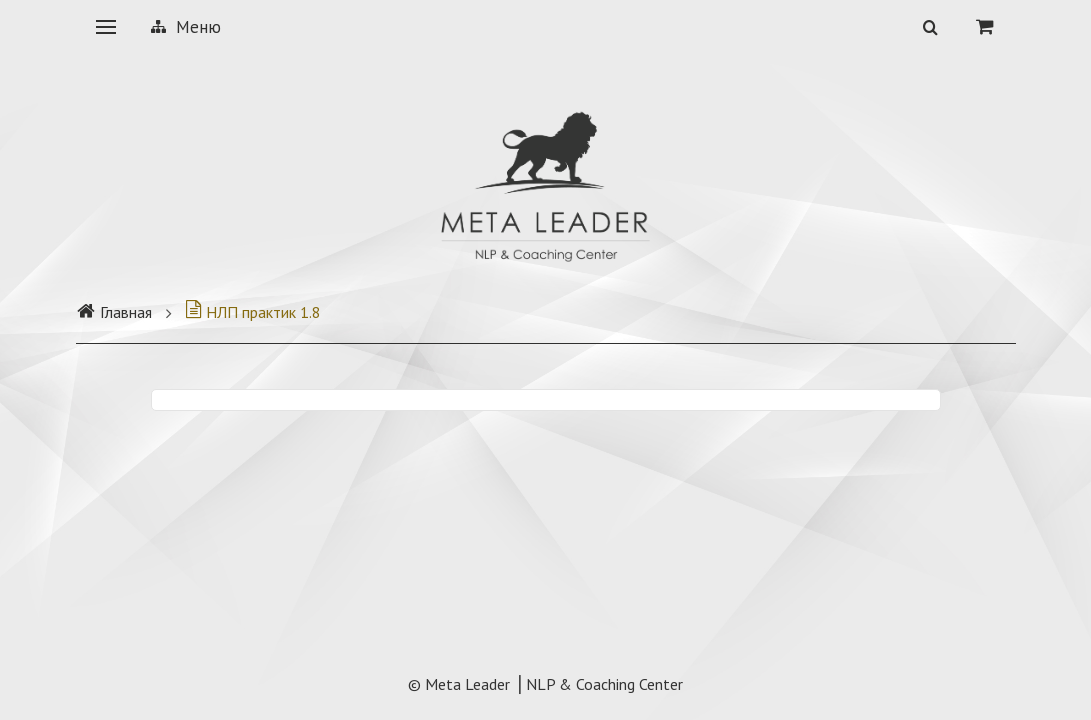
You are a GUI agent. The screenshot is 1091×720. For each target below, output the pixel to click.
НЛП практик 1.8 (253, 312)
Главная (114, 312)
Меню (186, 27)
